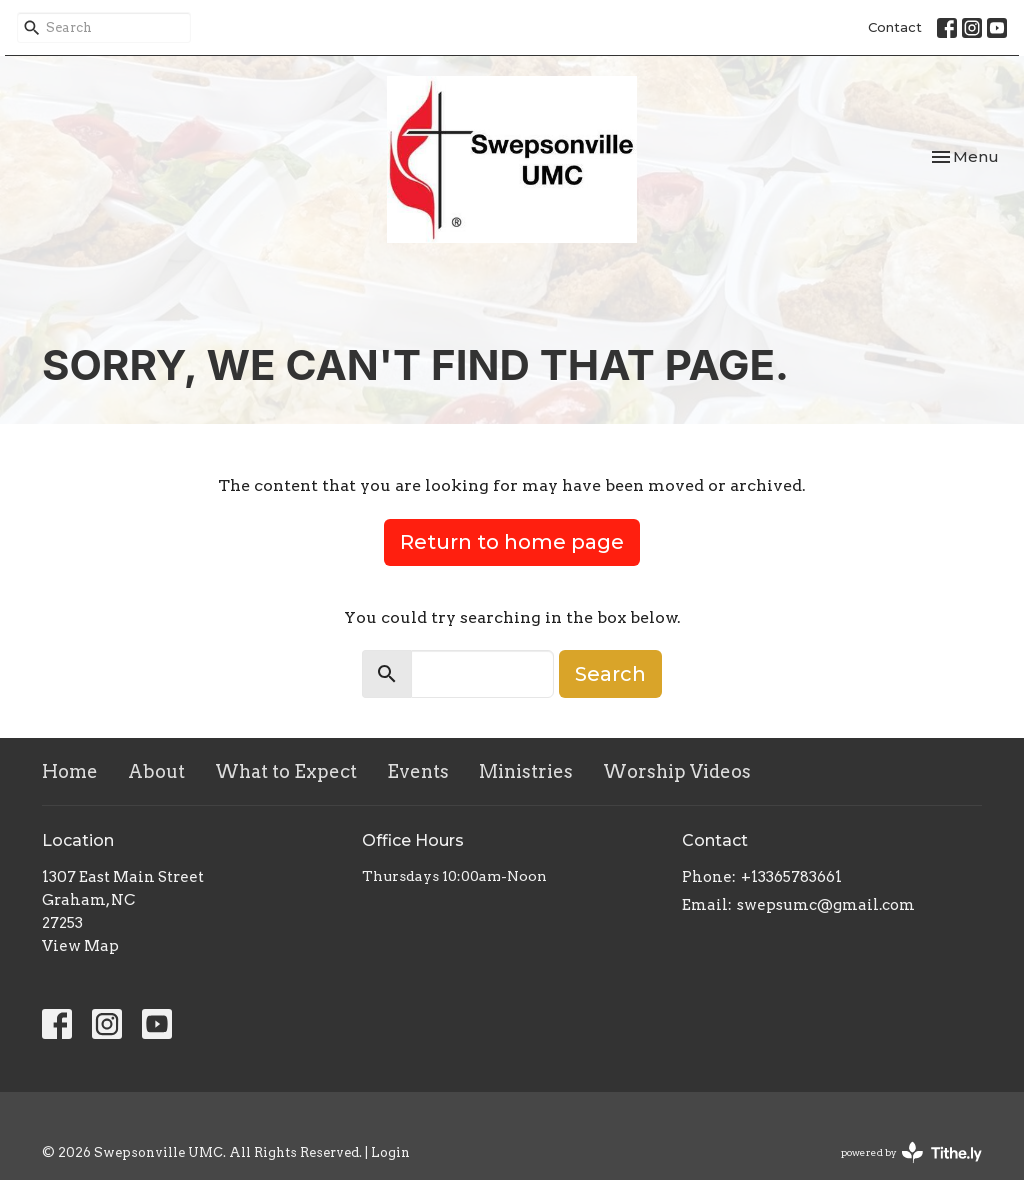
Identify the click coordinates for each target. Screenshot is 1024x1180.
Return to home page (512, 542)
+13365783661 (791, 877)
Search (610, 674)
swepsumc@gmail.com (826, 905)
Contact (895, 27)
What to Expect (286, 771)
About (156, 771)
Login (390, 1152)
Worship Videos (677, 771)
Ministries (526, 771)
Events (418, 771)
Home (70, 771)
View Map (80, 946)
